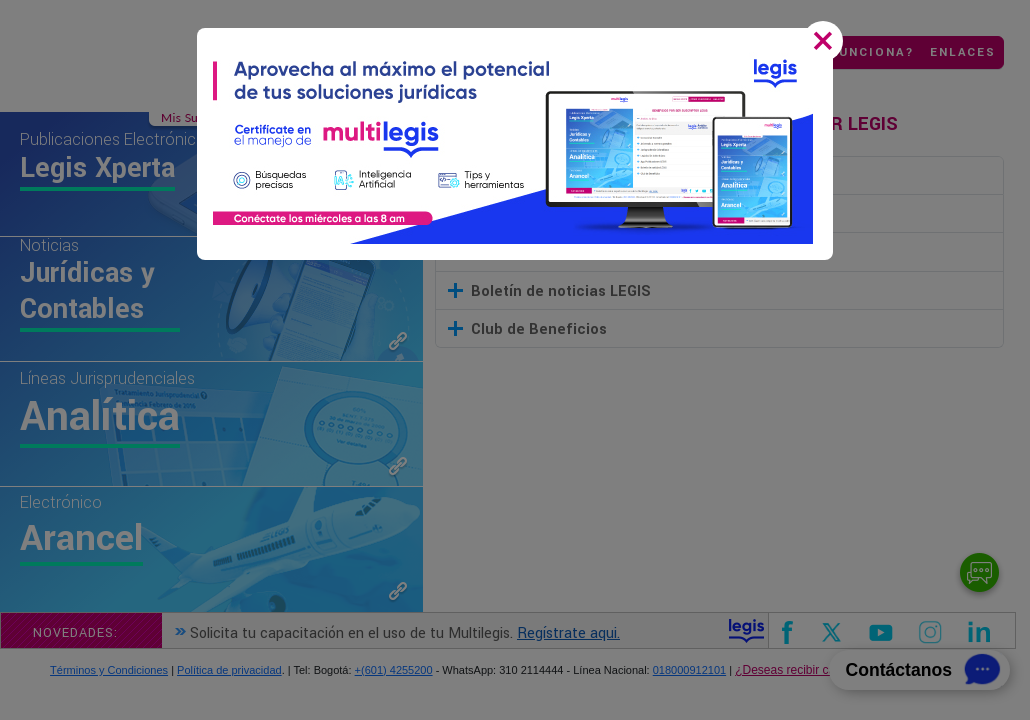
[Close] (827, 43)
